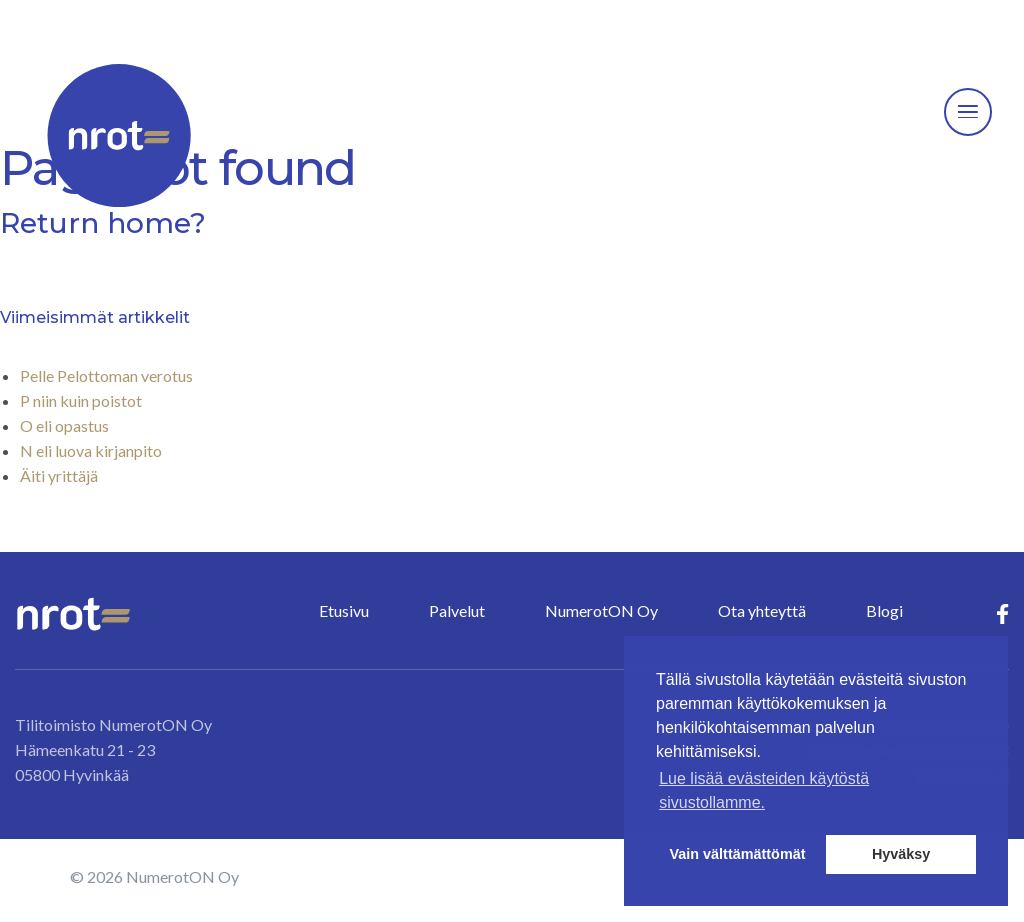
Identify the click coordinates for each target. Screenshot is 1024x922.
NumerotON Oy (601, 610)
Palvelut (457, 610)
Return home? (103, 223)
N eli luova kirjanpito (91, 450)
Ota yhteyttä (762, 610)
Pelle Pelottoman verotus (106, 375)
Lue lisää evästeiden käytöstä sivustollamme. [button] (764, 790)
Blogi (884, 610)
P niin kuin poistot (81, 400)
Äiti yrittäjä (59, 475)
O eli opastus (64, 425)
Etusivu (344, 610)
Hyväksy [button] (901, 854)
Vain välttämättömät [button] (738, 854)
